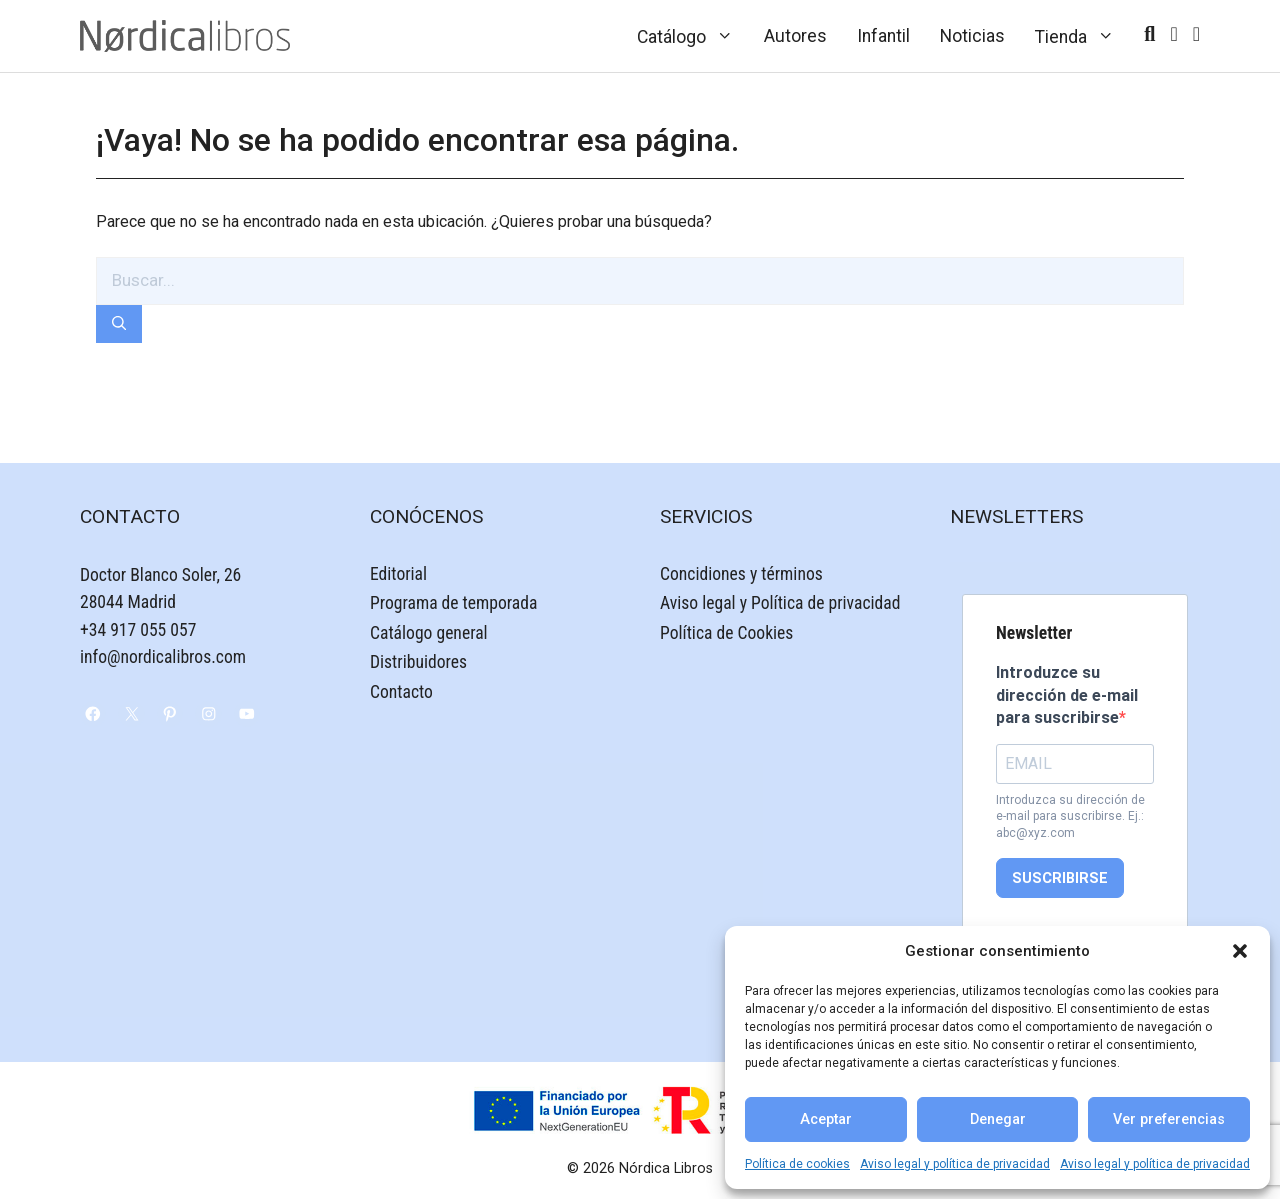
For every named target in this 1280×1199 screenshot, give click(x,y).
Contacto (401, 692)
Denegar (998, 1119)
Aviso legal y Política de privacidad (780, 603)
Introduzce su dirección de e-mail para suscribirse (1067, 695)
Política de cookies (797, 1164)
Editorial (398, 574)
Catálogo (693, 36)
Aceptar (826, 1119)
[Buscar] (119, 324)
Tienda (1082, 36)
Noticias (972, 36)
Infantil (883, 36)
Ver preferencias (1169, 1119)
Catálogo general (429, 633)
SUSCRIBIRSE (1060, 878)
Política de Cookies (726, 633)
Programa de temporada (453, 603)
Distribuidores (418, 662)
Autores (795, 36)
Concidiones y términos (741, 574)
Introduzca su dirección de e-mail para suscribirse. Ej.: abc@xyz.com (1070, 817)
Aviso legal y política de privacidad (955, 1164)
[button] (1240, 951)
